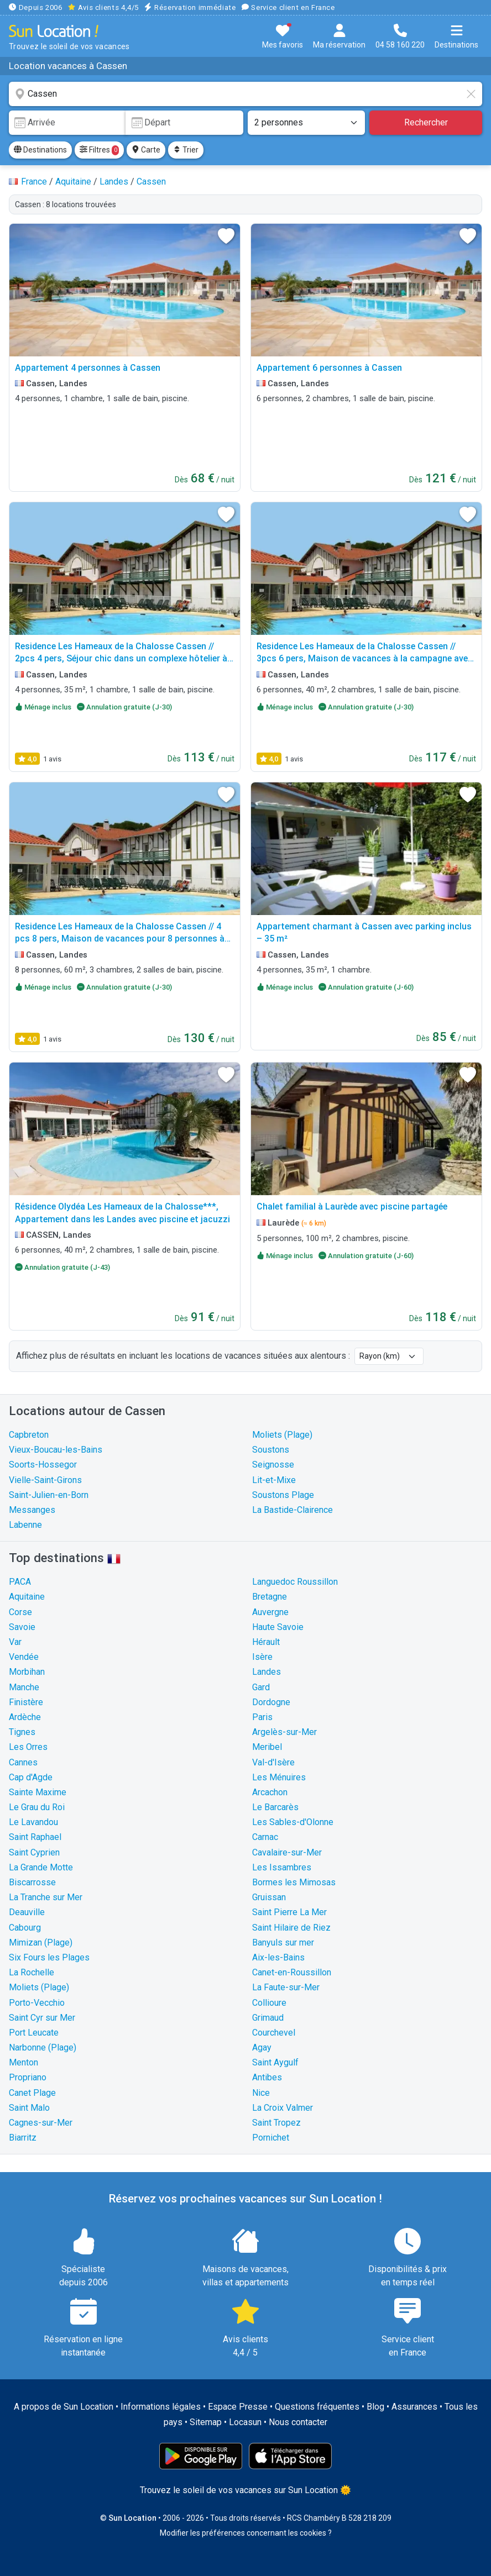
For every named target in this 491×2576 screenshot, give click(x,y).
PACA (20, 1581)
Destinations (40, 149)
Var (15, 1642)
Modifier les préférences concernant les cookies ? (246, 2532)
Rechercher (426, 122)
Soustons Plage (283, 1495)
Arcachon (270, 1792)
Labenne (25, 1525)
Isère (262, 1657)
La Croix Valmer (282, 2107)
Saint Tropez (276, 2122)
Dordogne (271, 1702)
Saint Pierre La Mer (289, 1912)
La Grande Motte (41, 1867)
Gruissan (269, 1897)
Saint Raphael (35, 1837)
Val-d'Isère (273, 1762)
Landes (266, 1671)
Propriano (27, 2077)
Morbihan (27, 1671)
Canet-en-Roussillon (291, 1972)
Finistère (26, 1702)
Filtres (99, 150)
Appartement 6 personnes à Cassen (329, 367)
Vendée (24, 1657)
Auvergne (270, 1612)
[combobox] (245, 94)
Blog (375, 2406)
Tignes (22, 1732)
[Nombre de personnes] (306, 123)
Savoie (22, 1627)
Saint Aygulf (275, 2062)
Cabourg (25, 1927)
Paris (262, 1717)
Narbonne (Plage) (42, 2047)
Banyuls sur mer (283, 1942)
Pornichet (270, 2137)
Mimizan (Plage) (40, 1942)
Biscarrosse (32, 1882)
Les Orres (28, 1747)
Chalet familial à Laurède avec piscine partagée (352, 1206)
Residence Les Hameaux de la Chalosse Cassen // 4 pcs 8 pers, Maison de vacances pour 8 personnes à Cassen (119, 938)
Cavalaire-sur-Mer (287, 1852)
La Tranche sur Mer (45, 1897)
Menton (23, 2062)
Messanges (32, 1510)
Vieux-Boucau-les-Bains (55, 1449)
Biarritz (22, 2137)
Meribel (267, 1747)
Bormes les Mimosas (294, 1882)
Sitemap (206, 2422)
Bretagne (269, 1596)
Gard (261, 1687)
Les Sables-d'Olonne (292, 1822)
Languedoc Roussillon (295, 1581)
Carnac (265, 1837)
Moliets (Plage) (282, 1434)
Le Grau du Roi (37, 1807)
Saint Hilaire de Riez (291, 1927)
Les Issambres (281, 1867)
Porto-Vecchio (37, 2002)
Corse (20, 1612)
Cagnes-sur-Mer (40, 2122)
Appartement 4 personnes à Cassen (87, 367)
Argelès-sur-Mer (284, 1732)
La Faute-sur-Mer (286, 1987)
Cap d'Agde (31, 1777)
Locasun (245, 2422)
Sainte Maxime (37, 1792)
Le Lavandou (33, 1822)
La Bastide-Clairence (292, 1510)
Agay (261, 2047)
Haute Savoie (278, 1627)
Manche (24, 1687)
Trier (186, 149)
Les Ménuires (279, 1777)
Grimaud (268, 2017)
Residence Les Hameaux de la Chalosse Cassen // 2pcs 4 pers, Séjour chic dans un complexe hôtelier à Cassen (121, 658)
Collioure (269, 2002)
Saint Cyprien (34, 1852)
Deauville (27, 1912)
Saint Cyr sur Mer (42, 2017)
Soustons (270, 1449)
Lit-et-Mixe (274, 1480)
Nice (261, 2093)
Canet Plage (32, 2093)
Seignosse (273, 1464)
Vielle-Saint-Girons (45, 1480)
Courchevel (273, 2032)
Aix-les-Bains (278, 1957)
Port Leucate (34, 2032)
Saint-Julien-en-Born (48, 1495)
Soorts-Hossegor (43, 1464)
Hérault (266, 1642)
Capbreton (29, 1434)
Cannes (23, 1762)
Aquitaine (27, 1596)
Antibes (267, 2077)
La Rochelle (31, 1972)
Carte (146, 149)
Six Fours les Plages (49, 1957)
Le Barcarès (275, 1807)
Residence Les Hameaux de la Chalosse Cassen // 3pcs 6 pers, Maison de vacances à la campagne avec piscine (365, 658)
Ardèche (25, 1717)
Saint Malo (29, 2107)
